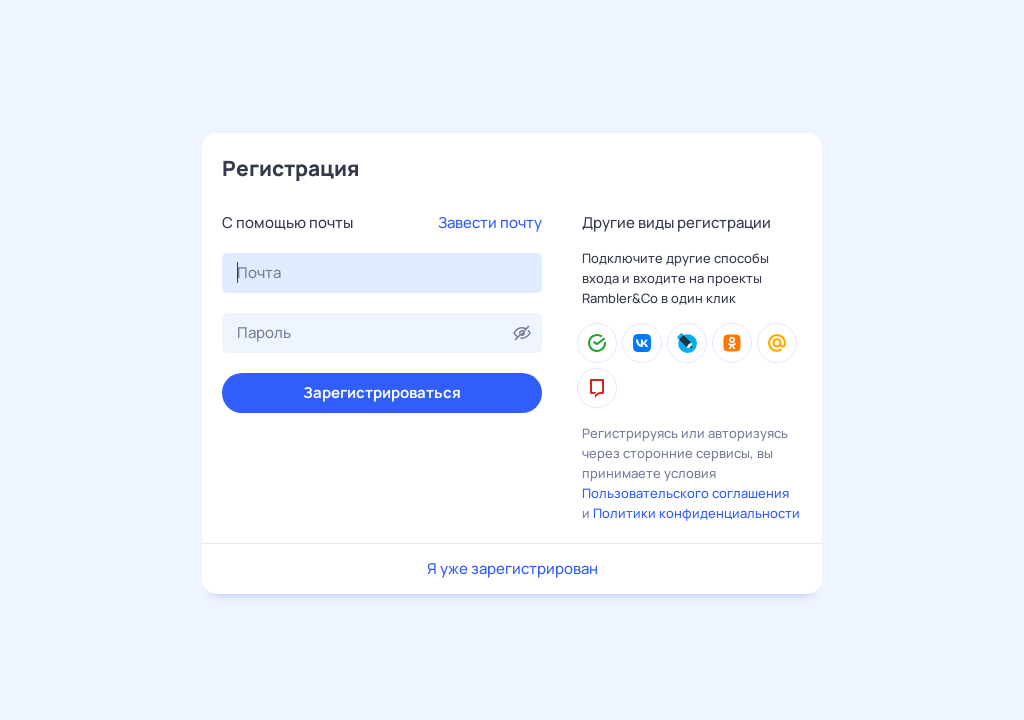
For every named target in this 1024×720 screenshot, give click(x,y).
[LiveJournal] (687, 343)
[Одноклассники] (732, 343)
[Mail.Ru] (777, 343)
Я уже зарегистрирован (512, 568)
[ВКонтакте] (642, 343)
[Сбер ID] (597, 343)
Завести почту (490, 222)
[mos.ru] (597, 388)
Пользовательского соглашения (685, 493)
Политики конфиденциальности (696, 513)
